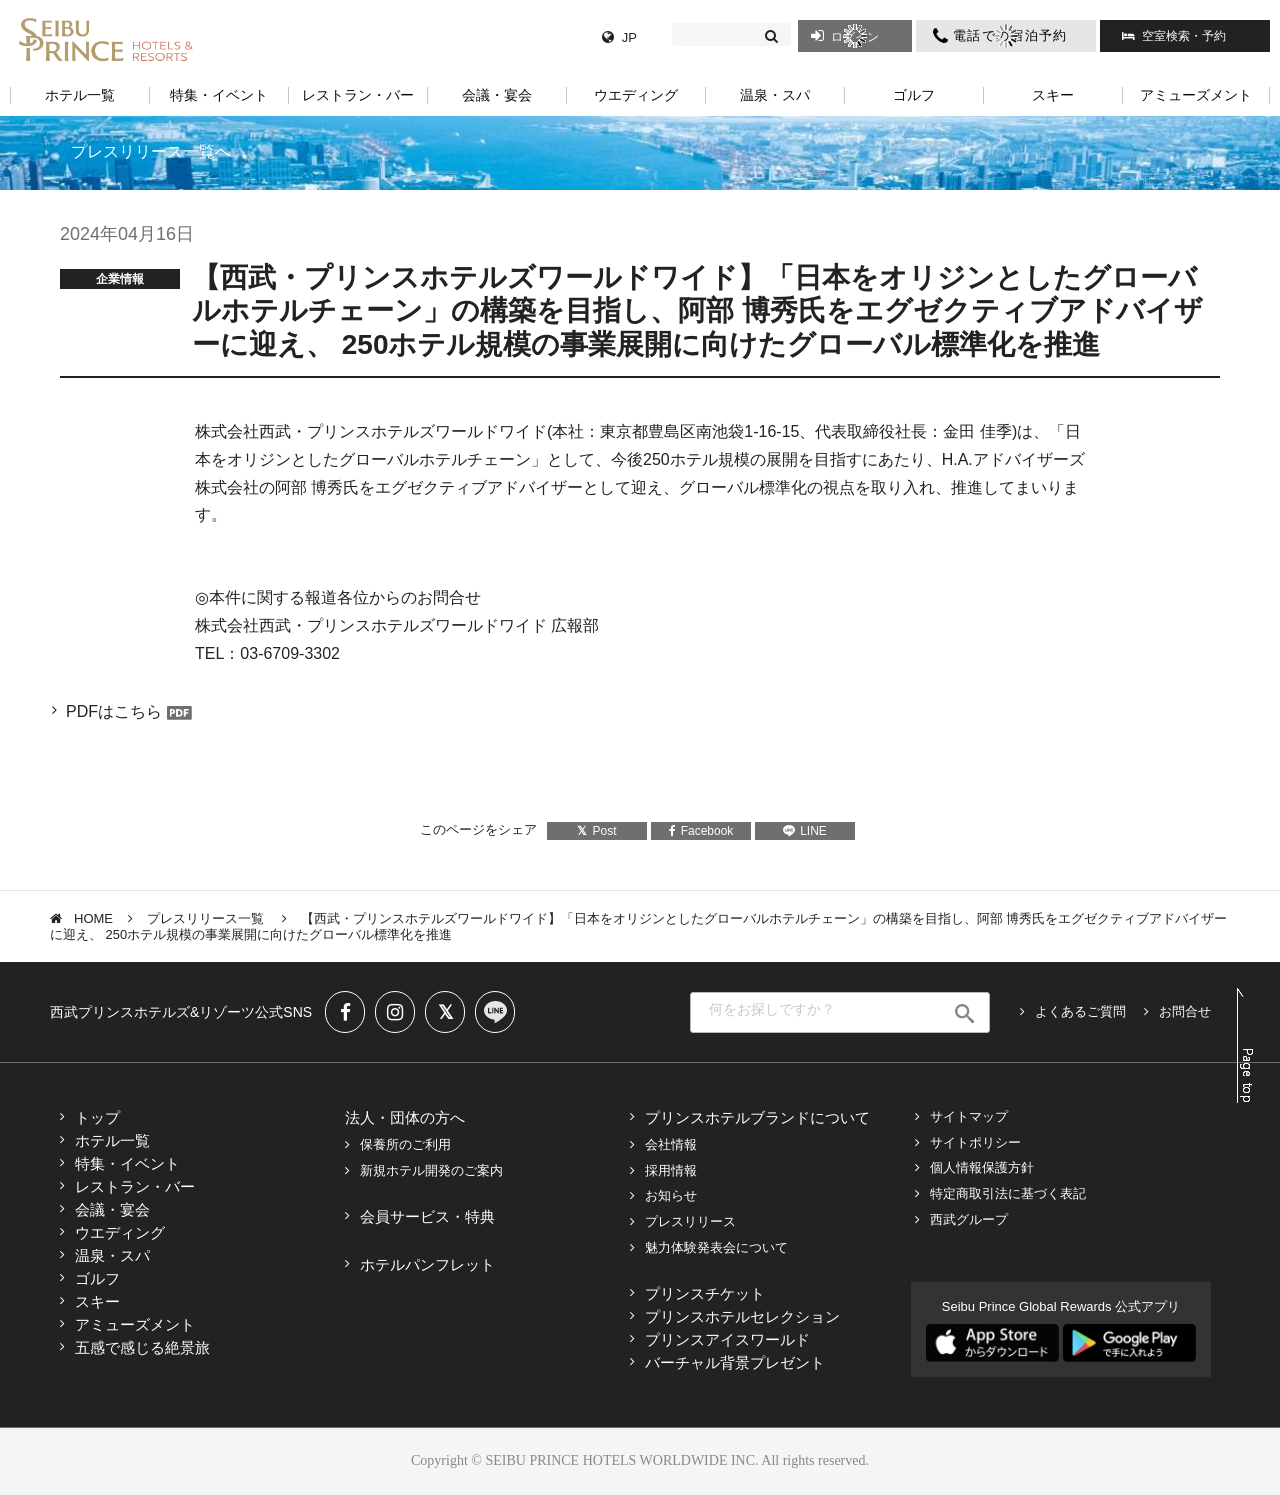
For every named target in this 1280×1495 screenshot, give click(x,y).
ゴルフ (97, 1278)
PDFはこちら (114, 711)
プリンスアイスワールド (727, 1339)
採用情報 (671, 1170)
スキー (97, 1301)
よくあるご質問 (1080, 1011)
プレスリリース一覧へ (151, 151)
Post (596, 831)
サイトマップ (969, 1116)
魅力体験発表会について (716, 1247)
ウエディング (120, 1232)
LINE (805, 831)
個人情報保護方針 (982, 1167)
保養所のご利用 (405, 1144)
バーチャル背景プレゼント (735, 1362)
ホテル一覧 (112, 1140)
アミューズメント (135, 1324)
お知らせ (671, 1195)
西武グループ (969, 1219)
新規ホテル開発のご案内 (431, 1170)
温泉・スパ (112, 1255)
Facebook (701, 831)
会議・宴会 (112, 1209)
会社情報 (671, 1144)
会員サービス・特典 (427, 1216)
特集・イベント (127, 1163)
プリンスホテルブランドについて (757, 1117)
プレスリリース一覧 (207, 918)
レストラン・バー (135, 1186)
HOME (93, 918)
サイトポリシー (975, 1142)
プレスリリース (690, 1221)
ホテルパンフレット (427, 1264)
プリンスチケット (705, 1293)
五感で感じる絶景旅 (142, 1347)
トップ (97, 1117)
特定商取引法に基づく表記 (1008, 1193)
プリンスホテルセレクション (742, 1316)
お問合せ (1185, 1011)
